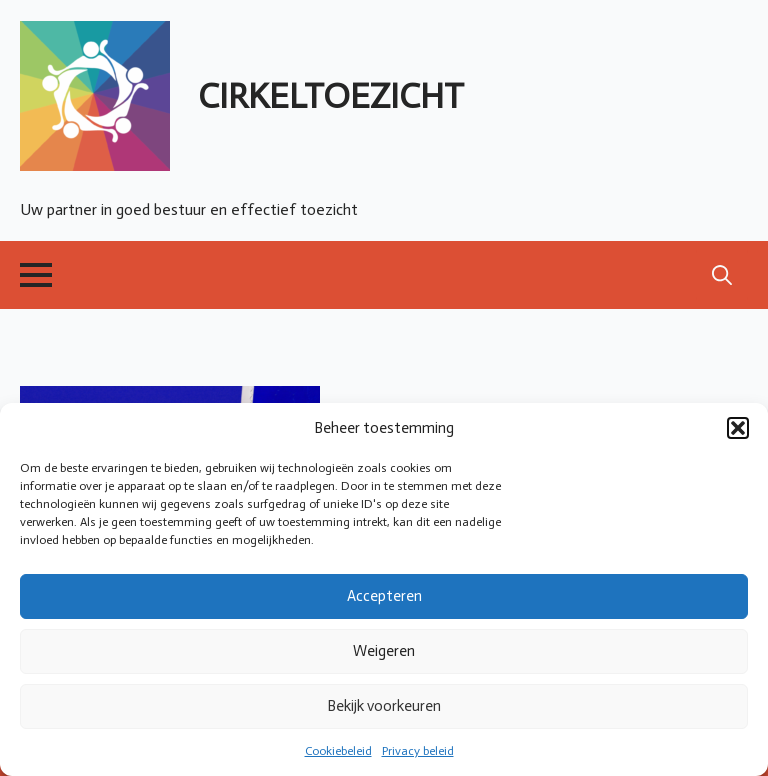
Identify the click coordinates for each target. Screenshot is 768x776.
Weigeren (384, 651)
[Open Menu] (36, 275)
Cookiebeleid (338, 751)
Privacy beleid (418, 751)
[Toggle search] (722, 275)
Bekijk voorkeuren (384, 706)
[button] (738, 428)
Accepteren (384, 596)
